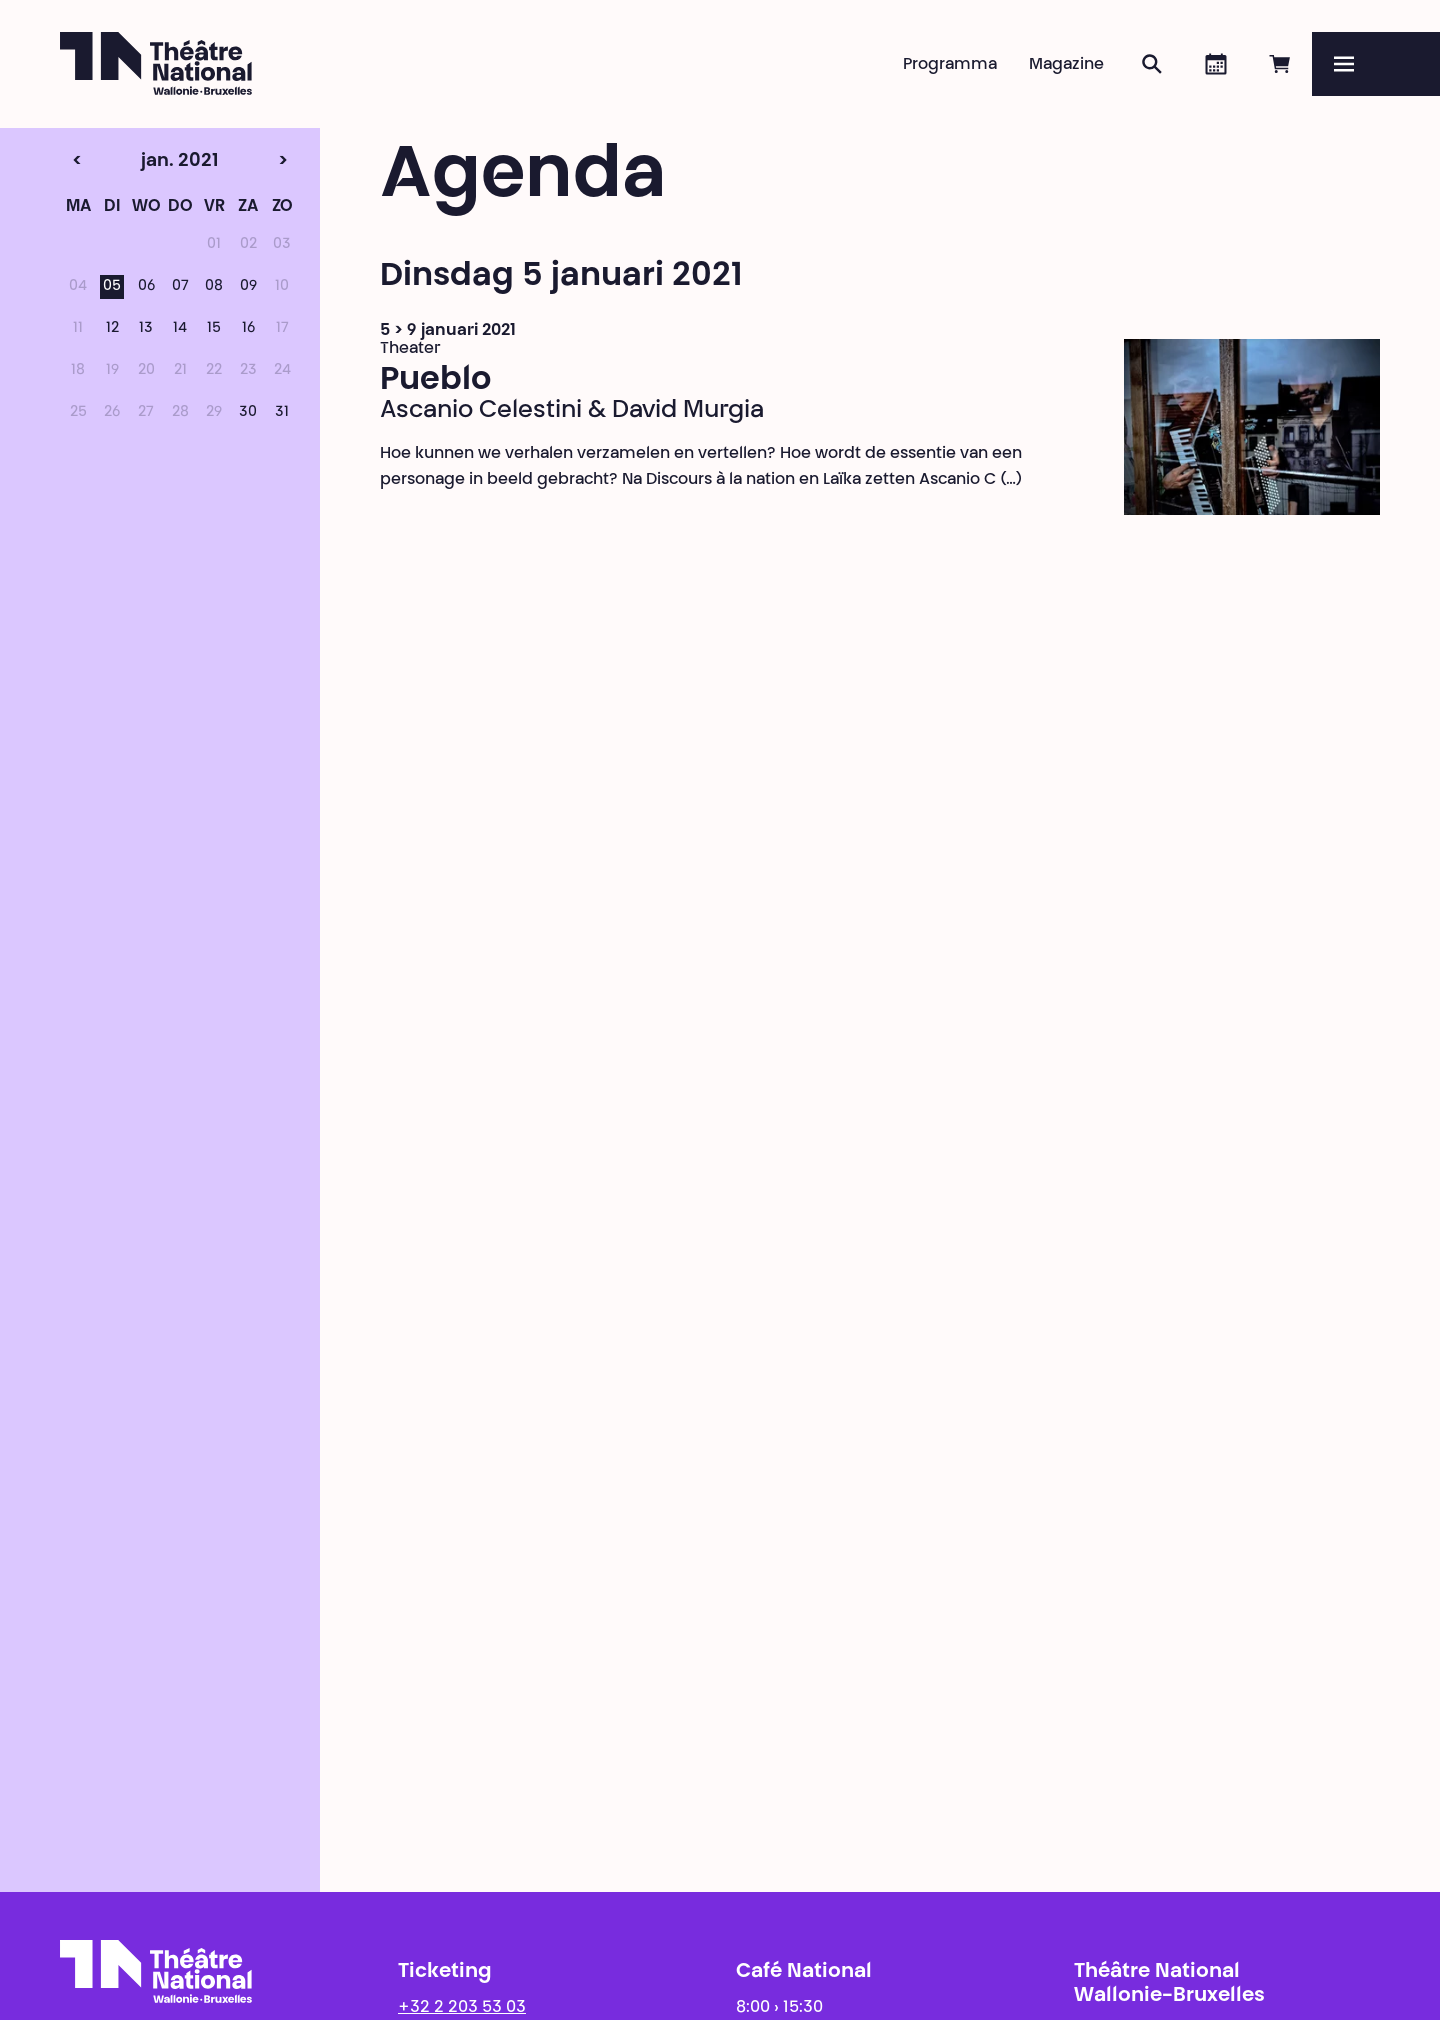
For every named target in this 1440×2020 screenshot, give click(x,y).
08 (214, 287)
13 (146, 329)
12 (112, 329)
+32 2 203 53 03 (462, 2008)
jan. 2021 (146, 162)
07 (180, 287)
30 (248, 413)
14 (180, 329)
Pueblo (435, 381)
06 (146, 287)
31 (282, 413)
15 (214, 329)
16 (248, 329)
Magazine (1066, 65)
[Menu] (1376, 64)
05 (112, 287)
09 (248, 287)
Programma (950, 65)
